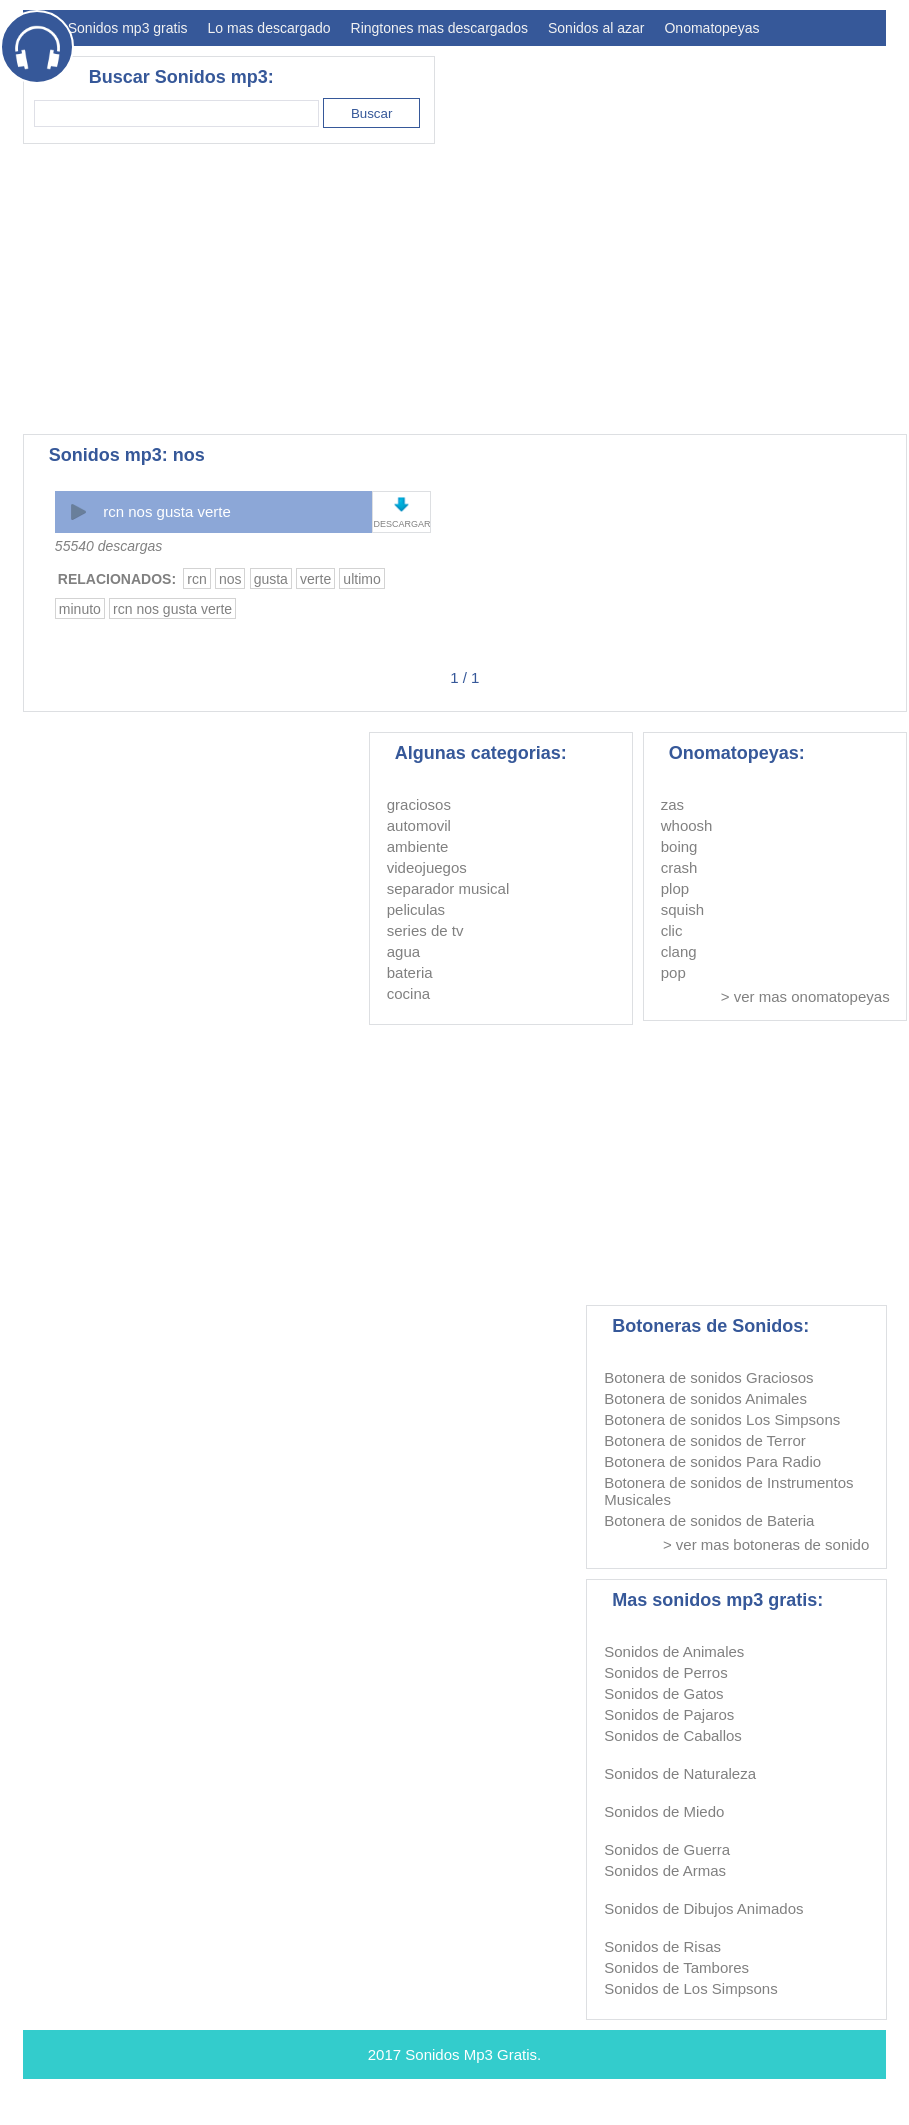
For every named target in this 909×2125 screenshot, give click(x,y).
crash (679, 867)
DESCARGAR (401, 524)
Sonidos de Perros (665, 1672)
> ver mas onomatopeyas (805, 996)
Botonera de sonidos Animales (705, 1398)
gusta (271, 579)
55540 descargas (108, 546)
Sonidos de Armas (665, 1870)
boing (679, 846)
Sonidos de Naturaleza (680, 1773)
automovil (419, 825)
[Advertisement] (318, 289)
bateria (410, 972)
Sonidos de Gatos (663, 1693)
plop (675, 888)
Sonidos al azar (596, 28)
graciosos (419, 804)
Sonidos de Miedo (664, 1811)
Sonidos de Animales (674, 1651)
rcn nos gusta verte (167, 511)
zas (672, 804)
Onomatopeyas (711, 28)
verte (315, 579)
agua (403, 951)
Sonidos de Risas (662, 1946)
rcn (196, 579)
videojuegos (427, 867)
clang (679, 951)
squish (682, 909)
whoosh (687, 825)
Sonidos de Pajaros (669, 1714)
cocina (408, 993)
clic (672, 930)
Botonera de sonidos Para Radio (712, 1461)
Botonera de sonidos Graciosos (708, 1377)
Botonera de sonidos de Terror (705, 1440)
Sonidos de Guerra (667, 1849)
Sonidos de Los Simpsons (690, 1988)
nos (230, 579)
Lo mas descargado (269, 28)
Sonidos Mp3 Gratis (471, 2054)
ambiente (418, 846)
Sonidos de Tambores (676, 1967)
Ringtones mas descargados (439, 28)
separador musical (448, 888)
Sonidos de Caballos (673, 1735)
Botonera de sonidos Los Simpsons (722, 1419)
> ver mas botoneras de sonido (766, 1544)
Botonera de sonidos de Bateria (709, 1520)
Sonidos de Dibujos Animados (703, 1908)
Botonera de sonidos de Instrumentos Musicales (728, 1491)
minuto (80, 609)
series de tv (425, 930)
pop (673, 972)
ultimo (361, 579)
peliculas (416, 909)
